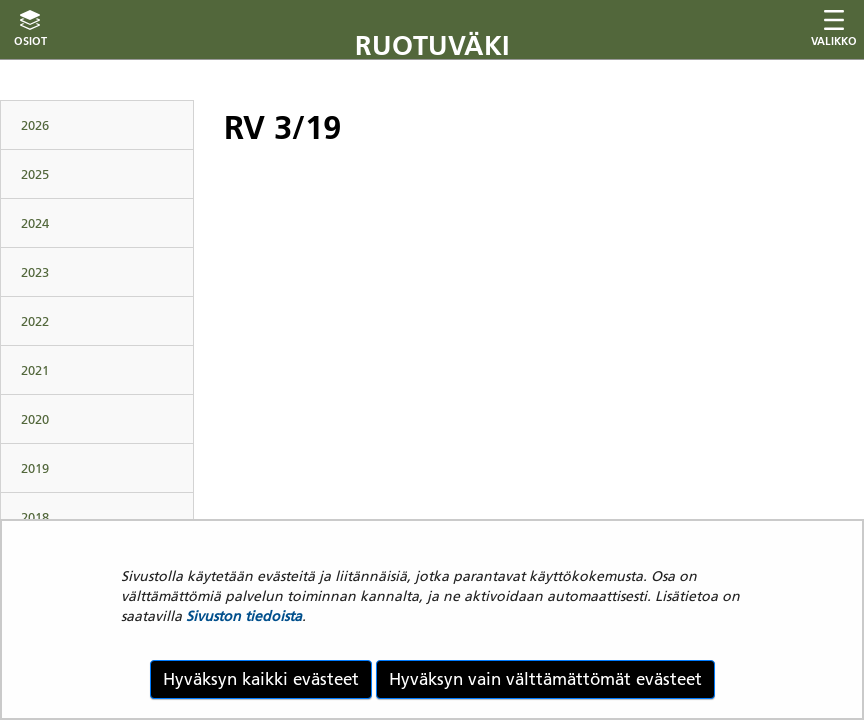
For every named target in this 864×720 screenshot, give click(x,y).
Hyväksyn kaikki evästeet (261, 679)
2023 (35, 272)
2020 (35, 419)
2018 (35, 517)
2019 (35, 468)
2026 (35, 125)
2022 (35, 321)
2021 (35, 370)
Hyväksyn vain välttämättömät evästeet (545, 679)
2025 (35, 174)
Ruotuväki (432, 45)
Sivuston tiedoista (244, 616)
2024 (35, 223)
